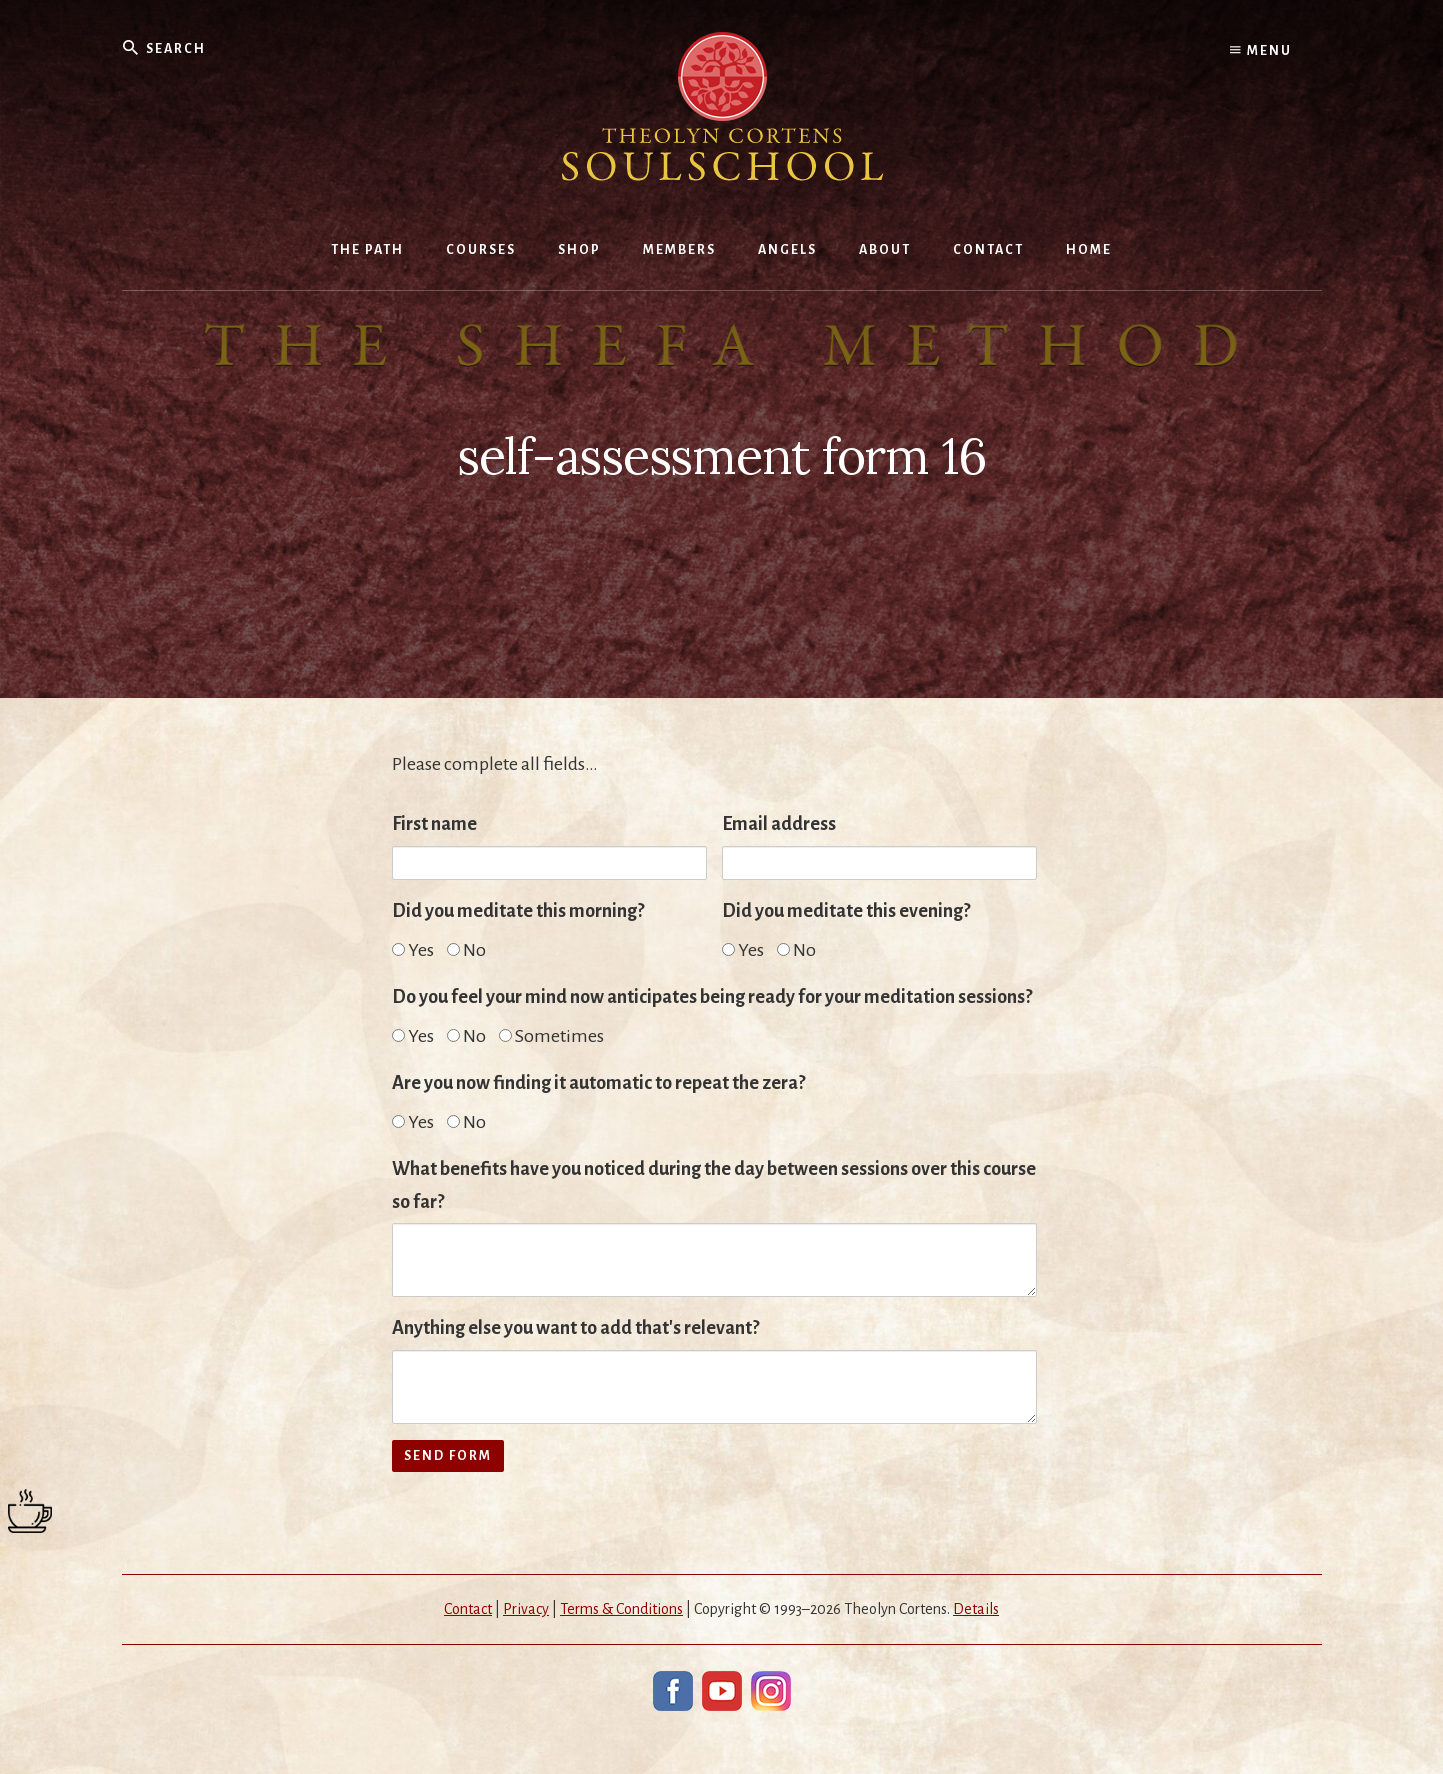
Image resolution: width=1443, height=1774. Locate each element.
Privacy (526, 1609)
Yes (413, 950)
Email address (779, 824)
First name (434, 824)
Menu (1261, 50)
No (466, 950)
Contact (468, 1609)
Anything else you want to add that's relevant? (575, 1328)
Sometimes (551, 1036)
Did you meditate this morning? (518, 911)
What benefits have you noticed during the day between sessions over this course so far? (714, 1185)
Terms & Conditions (621, 1609)
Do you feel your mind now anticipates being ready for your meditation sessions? (712, 997)
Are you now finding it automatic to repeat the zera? (598, 1083)
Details (976, 1609)
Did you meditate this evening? (846, 911)
